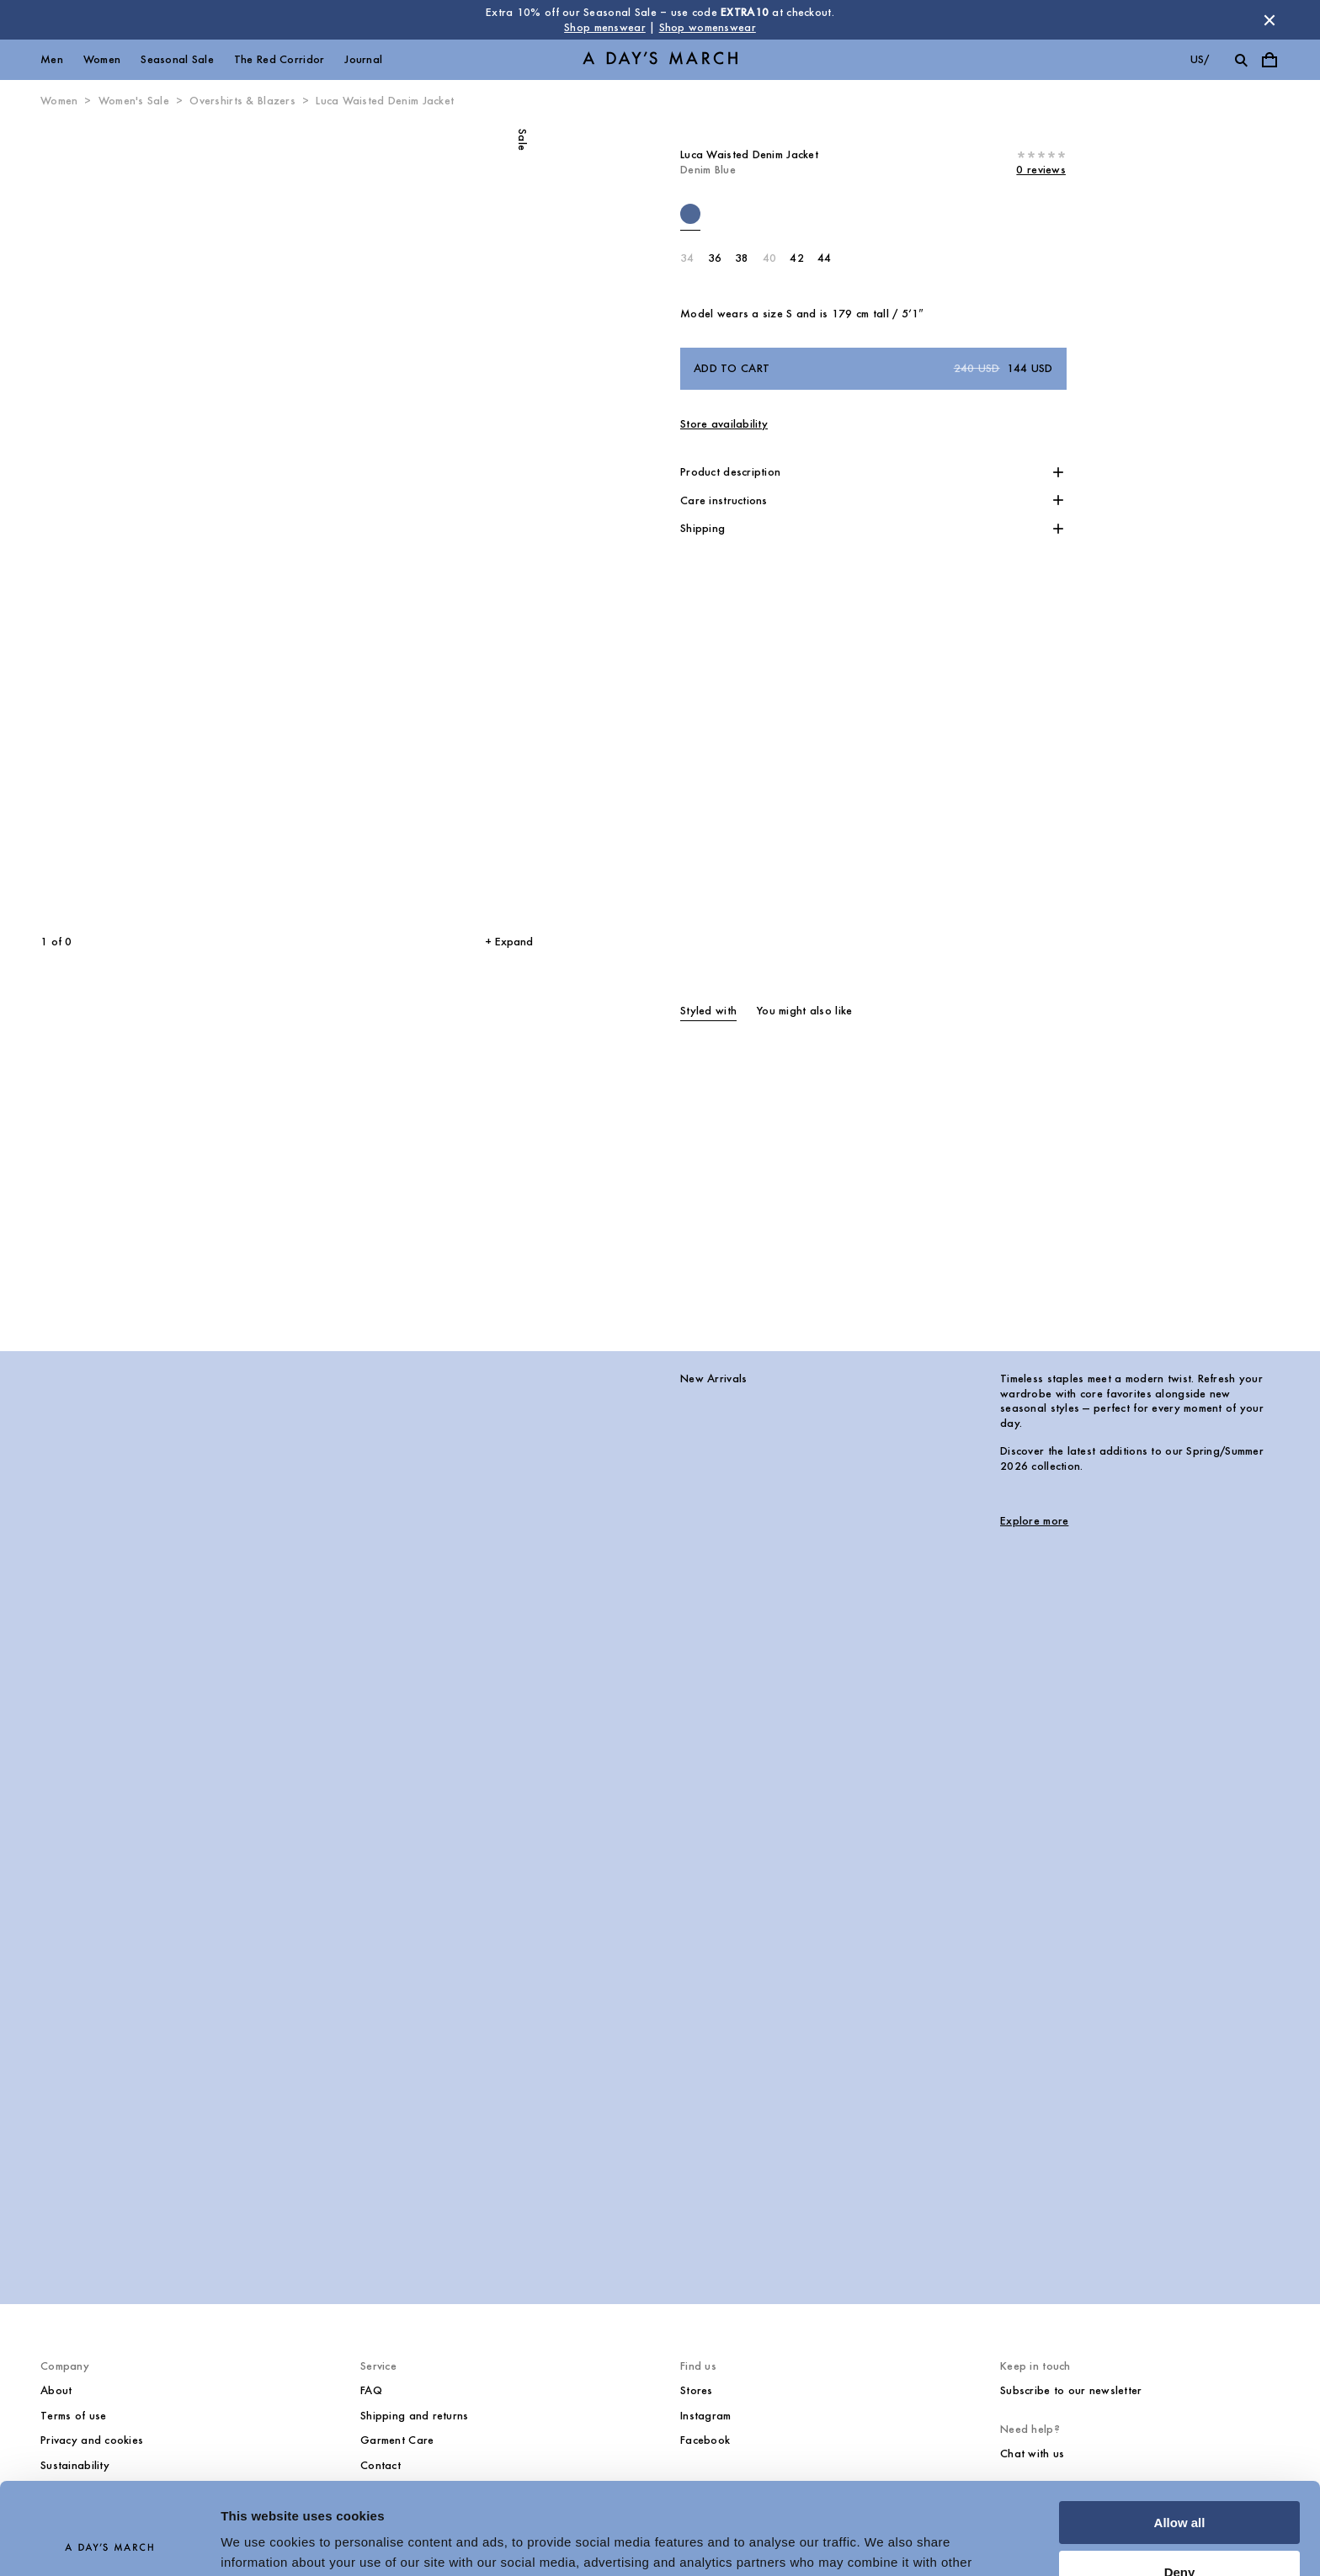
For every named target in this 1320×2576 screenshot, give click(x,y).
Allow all (1180, 2437)
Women (101, 59)
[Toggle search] (1241, 59)
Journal (363, 59)
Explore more (1034, 1521)
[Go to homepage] (660, 60)
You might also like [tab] (804, 1010)
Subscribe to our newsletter (1071, 2390)
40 (770, 258)
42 (797, 258)
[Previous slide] (133, 522)
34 (687, 258)
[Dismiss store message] (1269, 20)
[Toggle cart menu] (1269, 59)
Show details (260, 2543)
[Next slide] (400, 522)
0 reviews (1041, 169)
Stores (696, 2390)
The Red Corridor (279, 59)
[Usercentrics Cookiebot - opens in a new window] (109, 2543)
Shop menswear (605, 27)
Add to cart (873, 368)
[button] (873, 472)
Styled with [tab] (708, 1010)
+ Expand (509, 941)
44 (824, 258)
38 (742, 258)
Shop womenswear (707, 27)
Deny (1179, 2485)
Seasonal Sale (177, 59)
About (56, 2390)
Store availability (724, 424)
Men (51, 59)
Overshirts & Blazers (242, 100)
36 (715, 258)
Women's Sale (133, 100)
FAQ (371, 2390)
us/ (1200, 59)
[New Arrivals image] (340, 1800)
